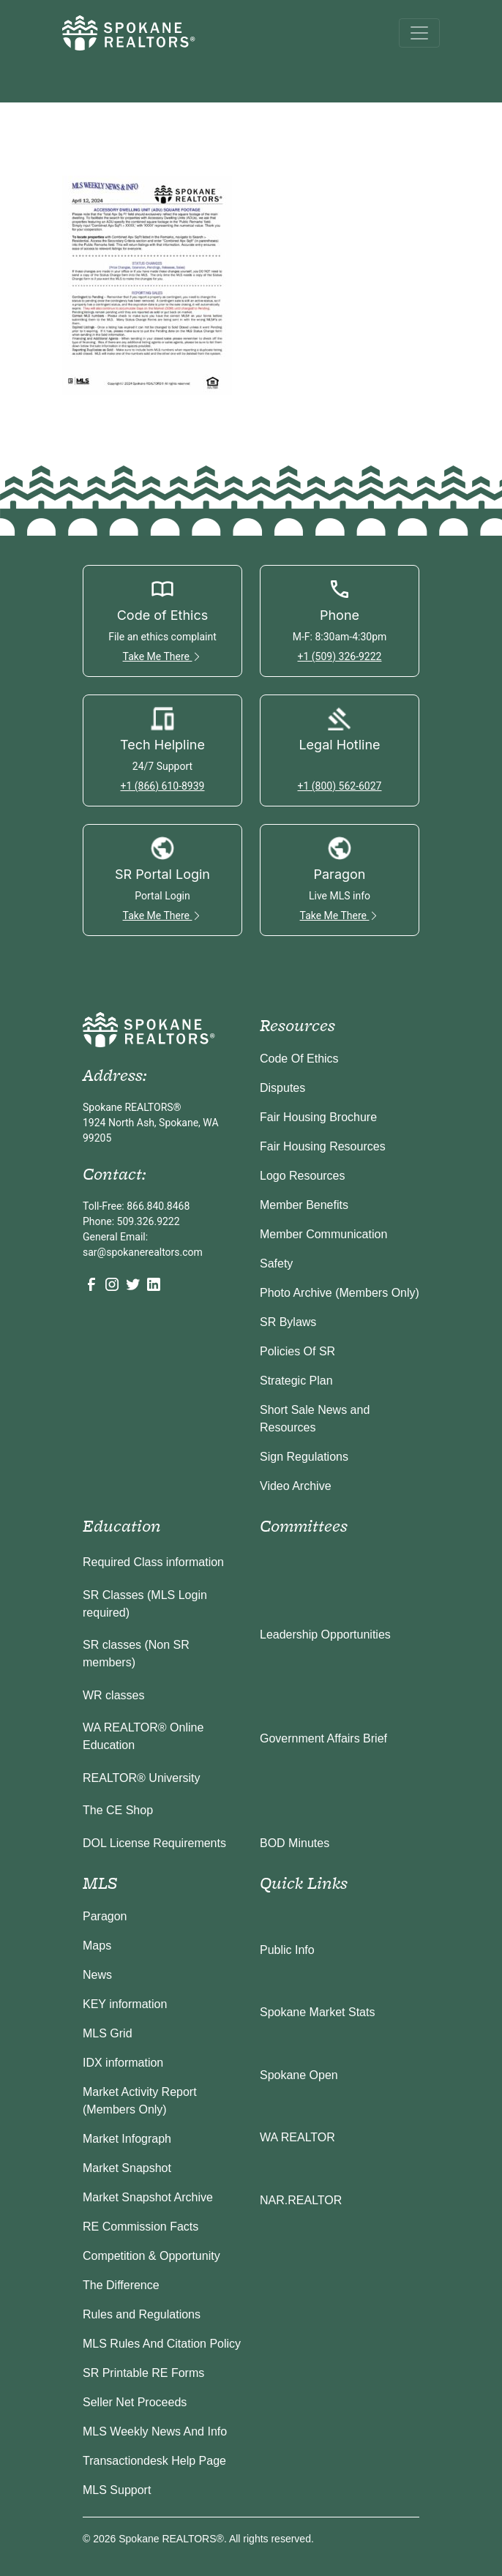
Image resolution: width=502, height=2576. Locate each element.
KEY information (125, 2004)
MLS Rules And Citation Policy (162, 2343)
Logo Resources (302, 1175)
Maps (97, 1945)
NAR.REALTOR (301, 2200)
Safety (276, 1263)
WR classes (113, 1695)
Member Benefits (304, 1205)
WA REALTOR (297, 2137)
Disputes (282, 1088)
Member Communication (323, 1234)
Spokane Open (299, 2075)
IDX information (123, 2062)
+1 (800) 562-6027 (340, 786)
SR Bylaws (288, 1322)
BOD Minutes (294, 1843)
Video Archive (295, 1486)
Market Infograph (127, 2139)
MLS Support (117, 2490)
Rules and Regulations (142, 2314)
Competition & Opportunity (151, 2256)
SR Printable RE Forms (143, 2373)
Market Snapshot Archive (148, 2197)
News (97, 1975)
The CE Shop (118, 1810)
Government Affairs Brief (323, 1738)
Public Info (287, 1950)
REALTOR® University (142, 1778)
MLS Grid (107, 2033)
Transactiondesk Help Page (154, 2461)
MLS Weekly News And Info (155, 2431)
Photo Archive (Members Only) (339, 1293)
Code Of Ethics (299, 1058)
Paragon (105, 1916)
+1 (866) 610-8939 (163, 786)
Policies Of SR (297, 1351)
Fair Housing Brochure (318, 1117)
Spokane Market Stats (317, 2012)
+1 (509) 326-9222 (340, 656)
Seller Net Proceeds (135, 2402)
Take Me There (163, 656)
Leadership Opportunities (325, 1634)
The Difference (121, 2285)
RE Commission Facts (140, 2226)
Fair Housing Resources (323, 1146)
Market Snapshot (127, 2168)
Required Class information (153, 1562)
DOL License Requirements (154, 1843)
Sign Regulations (304, 1456)
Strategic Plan (296, 1380)
